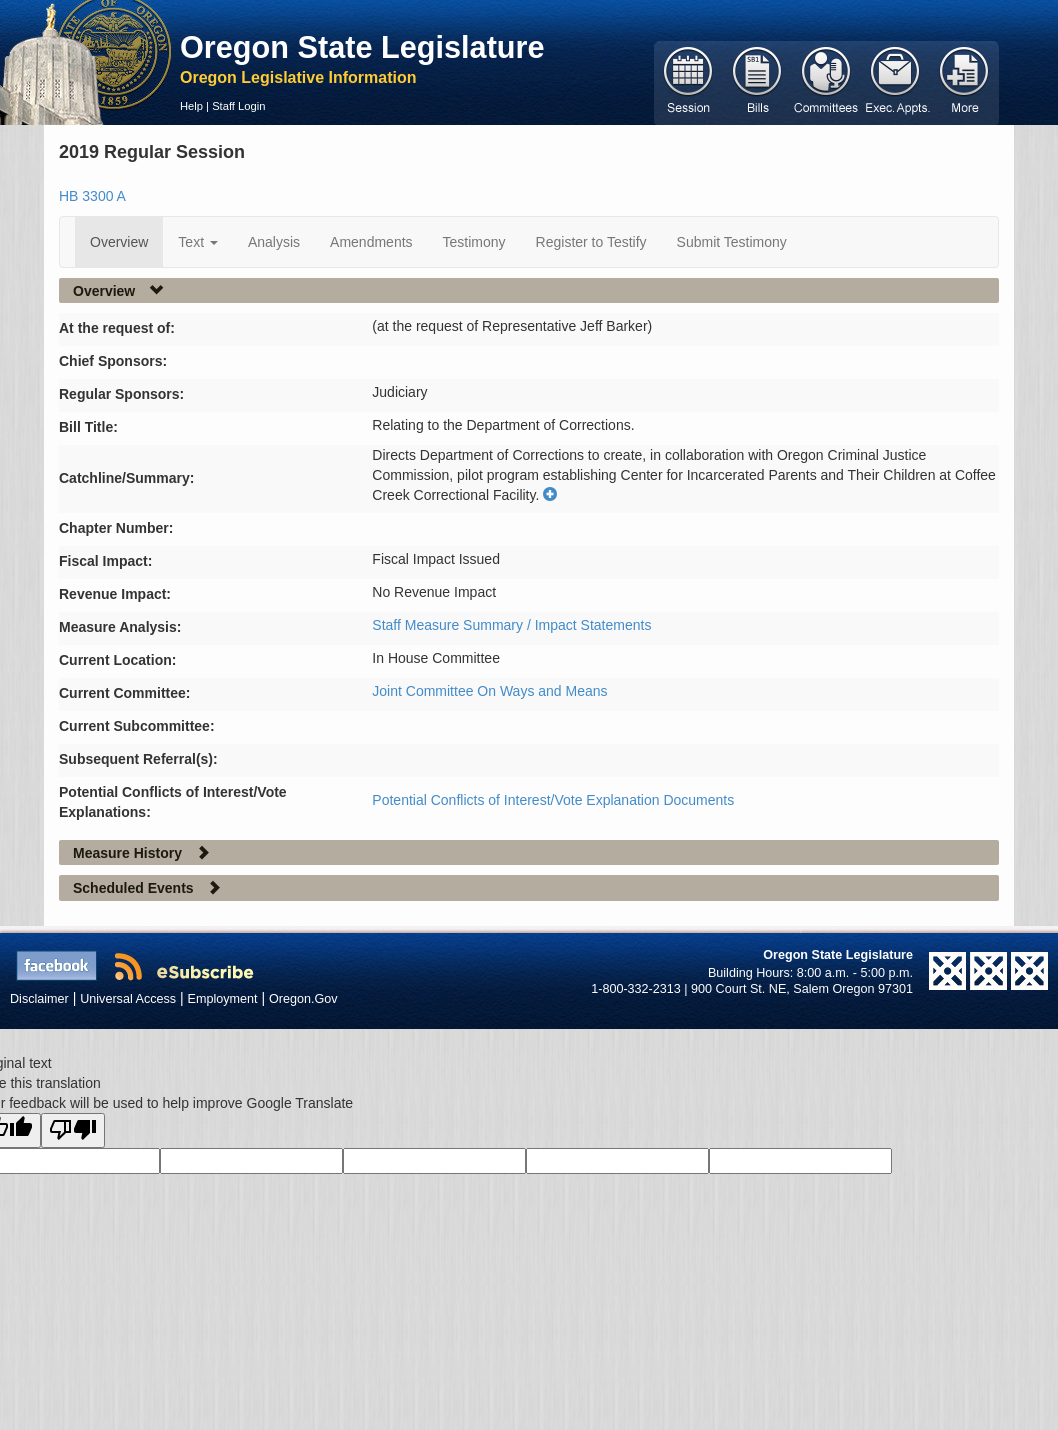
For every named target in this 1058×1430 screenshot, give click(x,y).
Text (198, 242)
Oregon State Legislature (362, 47)
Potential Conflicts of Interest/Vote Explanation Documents (553, 800)
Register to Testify (591, 242)
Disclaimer (39, 999)
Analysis (274, 242)
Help (191, 106)
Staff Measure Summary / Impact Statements (511, 625)
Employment (223, 999)
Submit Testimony (732, 242)
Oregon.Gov (303, 999)
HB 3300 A (92, 196)
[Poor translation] (73, 1130)
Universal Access (128, 999)
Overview (119, 242)
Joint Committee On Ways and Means (489, 691)
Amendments (371, 242)
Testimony (474, 242)
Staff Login (238, 106)
